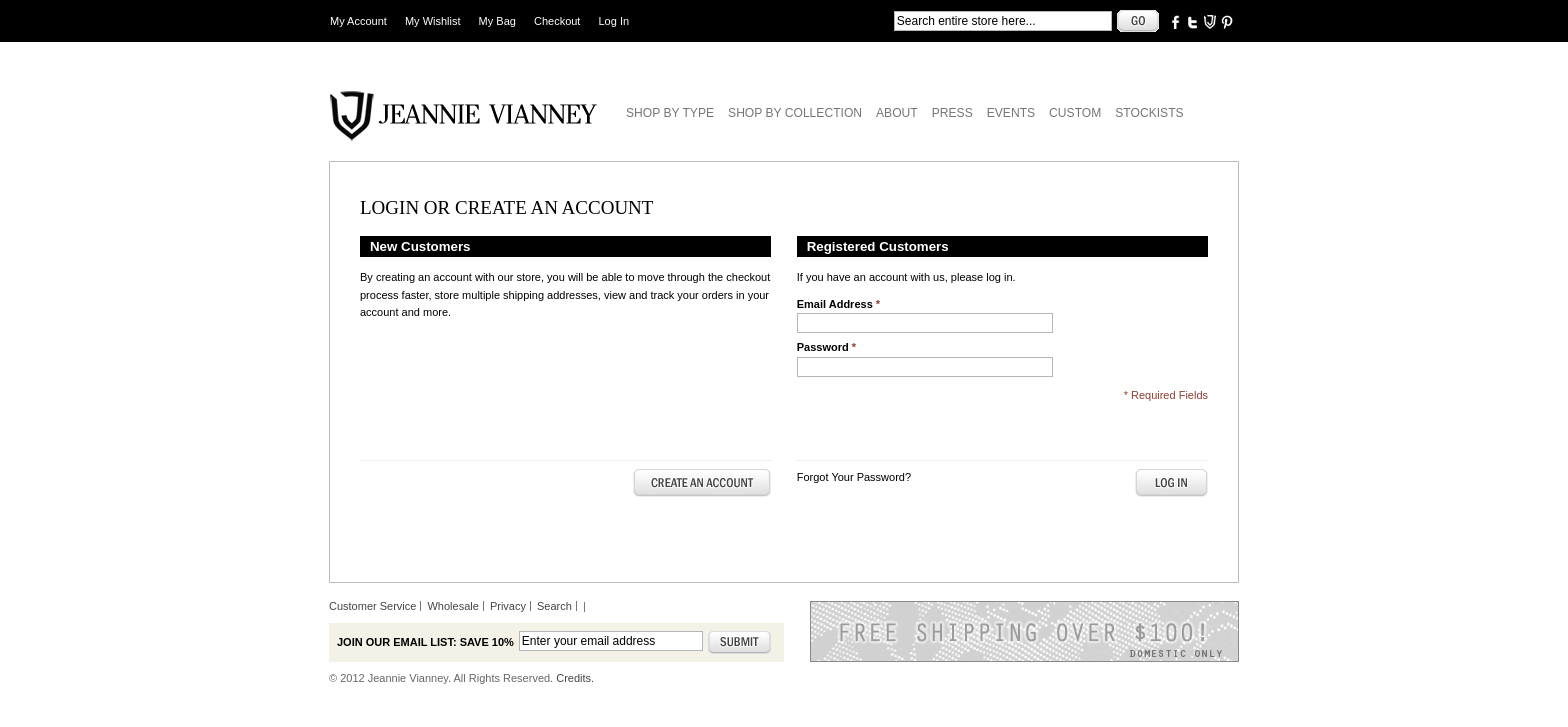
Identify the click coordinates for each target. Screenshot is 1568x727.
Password (826, 347)
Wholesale (452, 606)
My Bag (497, 21)
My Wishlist (433, 21)
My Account (358, 21)
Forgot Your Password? (854, 477)
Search (554, 606)
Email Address (838, 304)
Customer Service (372, 606)
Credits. (575, 678)
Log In (614, 21)
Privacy (508, 606)
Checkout (557, 21)
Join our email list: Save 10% (425, 642)
